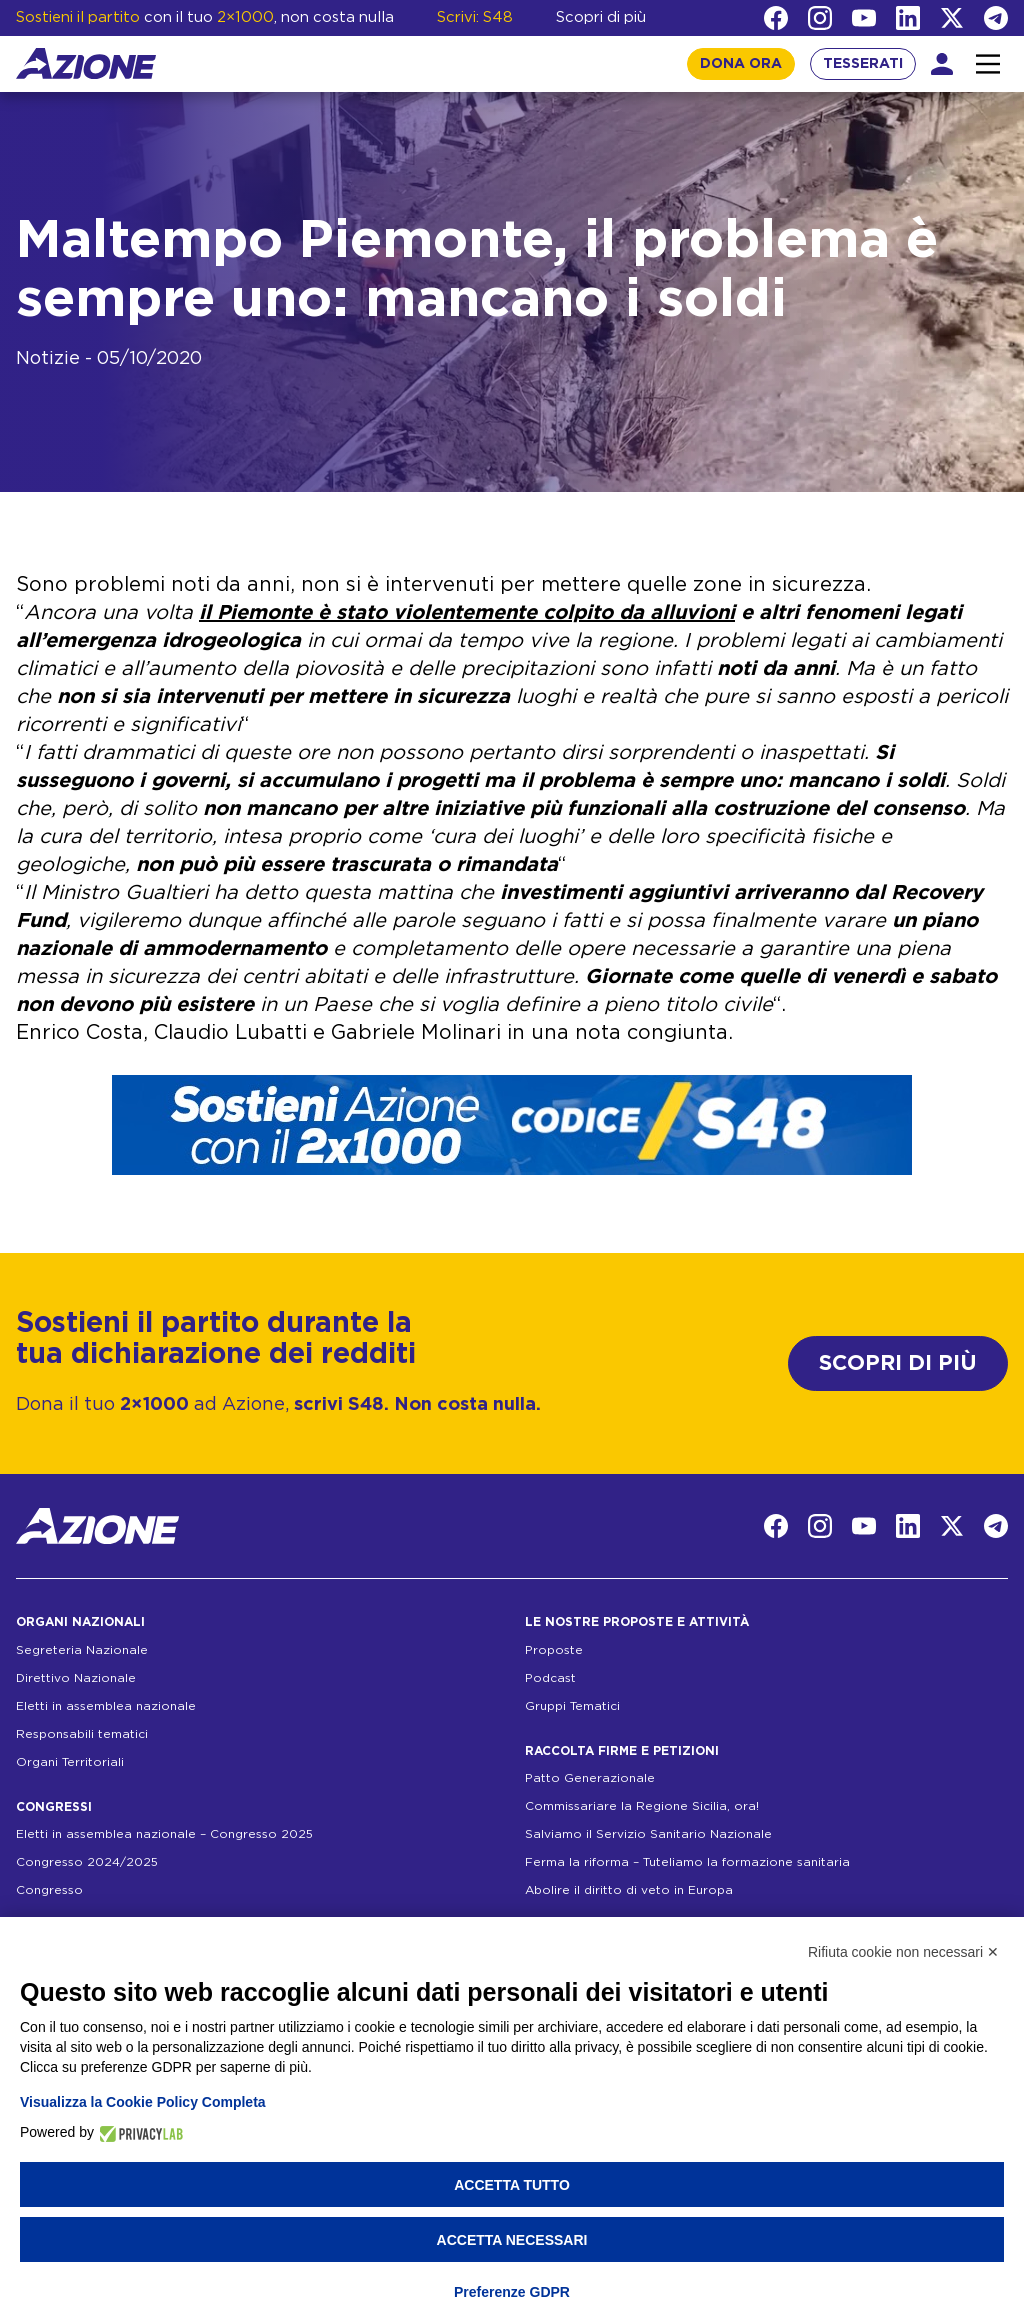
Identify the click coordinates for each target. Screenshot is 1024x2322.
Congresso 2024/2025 (87, 1862)
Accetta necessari (512, 2240)
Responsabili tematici (82, 1734)
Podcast (550, 1678)
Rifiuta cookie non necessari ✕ (903, 1952)
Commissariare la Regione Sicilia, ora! (642, 1806)
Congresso (49, 1890)
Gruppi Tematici (572, 1706)
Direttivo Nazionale (76, 1678)
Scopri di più (601, 17)
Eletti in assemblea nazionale (106, 1706)
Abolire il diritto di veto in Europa (629, 1890)
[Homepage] (86, 63)
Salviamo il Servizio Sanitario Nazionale (648, 1834)
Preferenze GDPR (512, 2292)
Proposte (554, 1650)
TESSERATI (863, 64)
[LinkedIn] (908, 18)
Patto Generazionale (590, 1778)
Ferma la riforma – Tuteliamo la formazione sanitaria (687, 1862)
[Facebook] (776, 18)
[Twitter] (952, 18)
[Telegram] (996, 18)
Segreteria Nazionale (82, 1650)
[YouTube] (864, 18)
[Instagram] (820, 18)
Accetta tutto (512, 2185)
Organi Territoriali (70, 1762)
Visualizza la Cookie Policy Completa (143, 2102)
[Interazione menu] (988, 64)
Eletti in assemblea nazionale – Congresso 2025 (164, 1834)
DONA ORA (741, 64)
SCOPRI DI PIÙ (898, 1363)
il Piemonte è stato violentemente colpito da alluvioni (467, 613)
